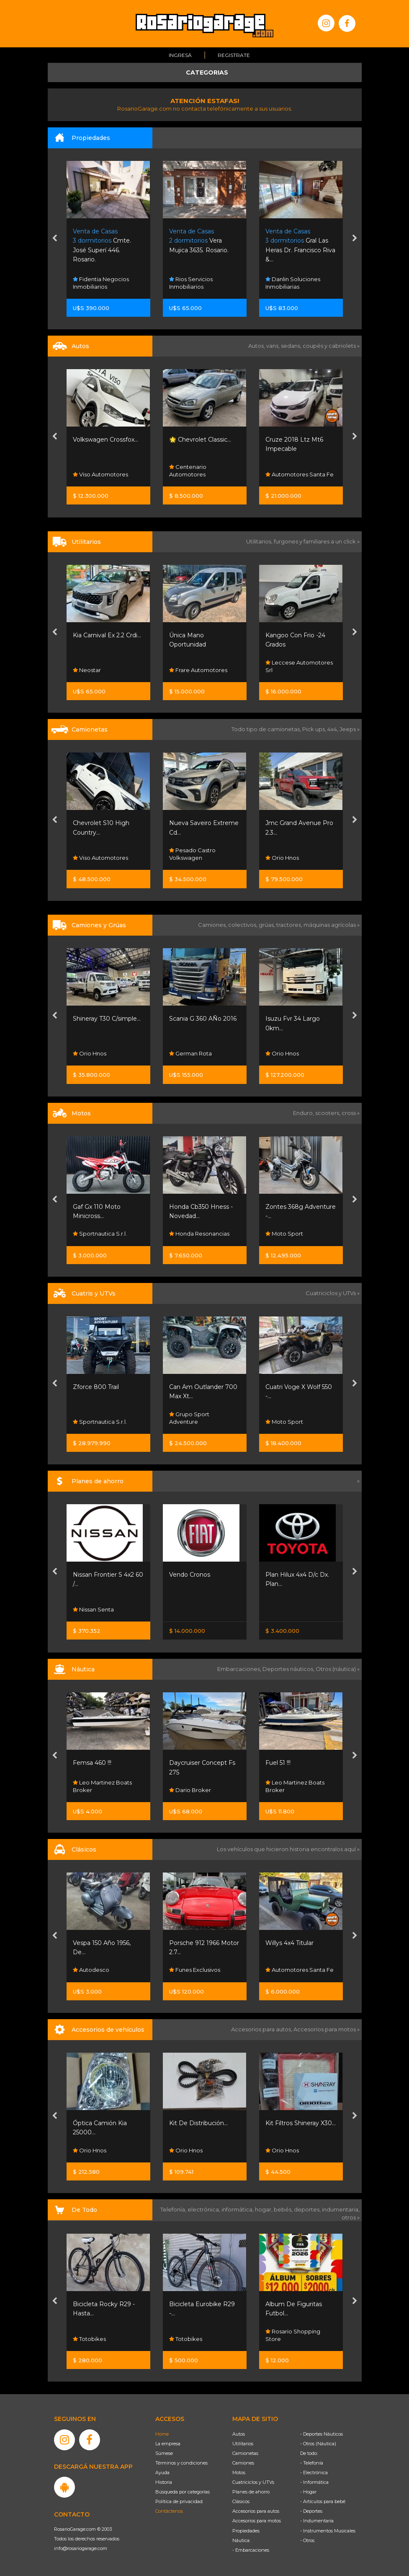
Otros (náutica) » (338, 1669)
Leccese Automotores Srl (299, 666)
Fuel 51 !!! (278, 1762)
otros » (351, 2217)
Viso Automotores (100, 474)
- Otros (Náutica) (318, 2444)
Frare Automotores (198, 670)
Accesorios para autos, (262, 2029)
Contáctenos (169, 2511)
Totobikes (89, 2338)
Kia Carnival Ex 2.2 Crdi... (107, 635)
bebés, (284, 2209)
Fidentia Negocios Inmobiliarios (101, 283)
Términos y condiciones (181, 2463)
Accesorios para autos (255, 2511)
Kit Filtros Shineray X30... (300, 2123)
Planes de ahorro (251, 2492)
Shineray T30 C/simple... (107, 1018)
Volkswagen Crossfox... (105, 439)
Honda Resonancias (199, 1233)
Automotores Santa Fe (299, 474)
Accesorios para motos (324, 2029)
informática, (238, 2209)
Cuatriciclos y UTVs (253, 2482)
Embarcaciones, (239, 1669)
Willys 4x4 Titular (289, 1943)
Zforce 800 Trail (96, 1387)
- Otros (307, 2540)
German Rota (190, 1053)
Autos (238, 2434)
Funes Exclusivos (194, 1969)
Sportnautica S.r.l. (100, 1233)
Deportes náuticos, (289, 1669)
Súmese (164, 2453)
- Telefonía (311, 2463)
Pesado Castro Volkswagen (192, 854)
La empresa (167, 2444)
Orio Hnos (282, 857)
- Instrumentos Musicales (327, 2531)
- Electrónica (314, 2472)
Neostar (87, 670)
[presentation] (55, 238)
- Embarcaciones (250, 2550)
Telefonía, (174, 2209)
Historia (163, 2482)
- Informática (314, 2482)
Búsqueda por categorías (182, 2492)
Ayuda (162, 2472)
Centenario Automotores (187, 470)
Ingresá (180, 55)
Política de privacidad (179, 2501)
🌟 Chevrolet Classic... (200, 439)
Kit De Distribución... (198, 2123)
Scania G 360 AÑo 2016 (203, 1018)
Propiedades (246, 2531)
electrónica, (204, 2209)
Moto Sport (284, 1233)
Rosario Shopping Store (292, 2335)
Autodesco (91, 1969)
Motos (238, 2472)
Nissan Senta (93, 1609)
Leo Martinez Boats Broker (102, 1786)
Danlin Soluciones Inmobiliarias (292, 283)
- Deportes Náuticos (321, 2434)
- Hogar (308, 2492)
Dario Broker (190, 1789)
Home (162, 2434)
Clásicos (241, 2501)
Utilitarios (242, 2444)
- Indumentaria (317, 2521)
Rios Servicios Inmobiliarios (191, 283)
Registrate (234, 55)
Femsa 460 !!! (92, 1762)
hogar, (264, 2209)
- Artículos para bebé (322, 2501)
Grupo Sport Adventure (189, 1418)
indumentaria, (341, 2209)
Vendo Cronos (189, 1574)
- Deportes (311, 2511)
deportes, (308, 2209)
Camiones (243, 2463)
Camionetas (245, 2453)
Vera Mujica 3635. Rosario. (199, 241)
